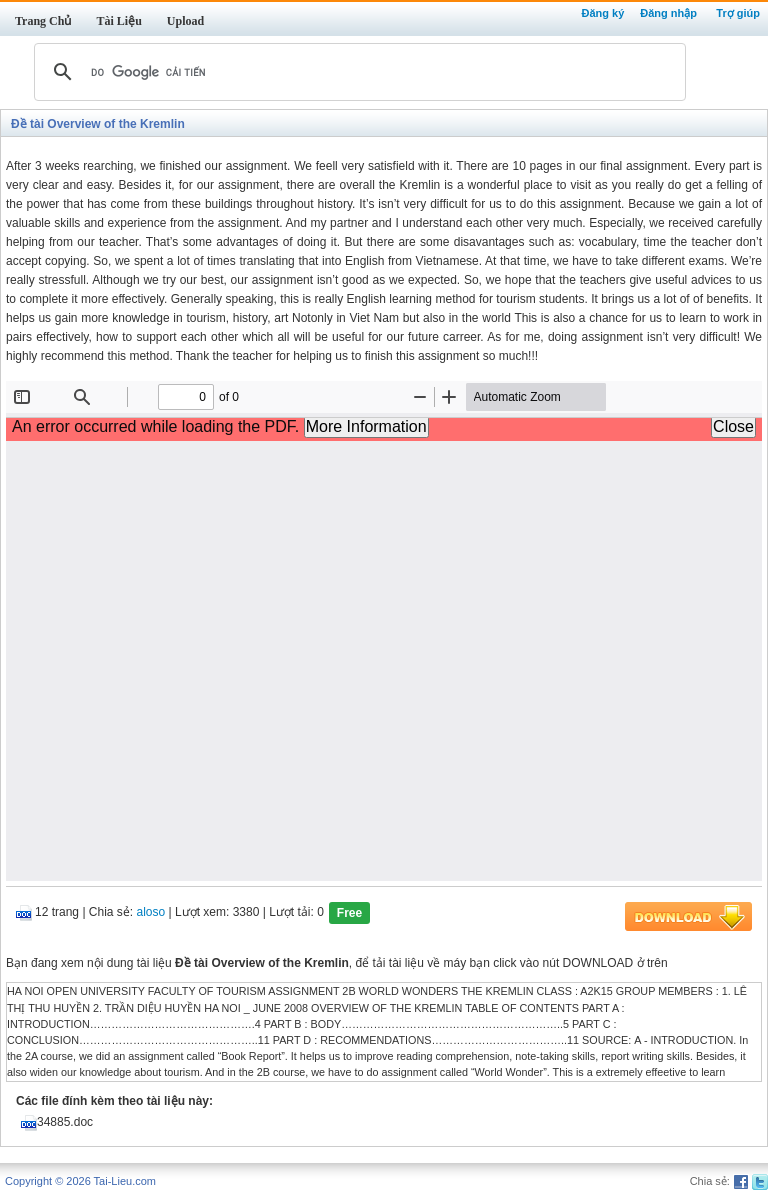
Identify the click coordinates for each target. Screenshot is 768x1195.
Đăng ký (602, 13)
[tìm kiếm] (357, 72)
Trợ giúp (738, 13)
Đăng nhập (668, 13)
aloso (151, 913)
